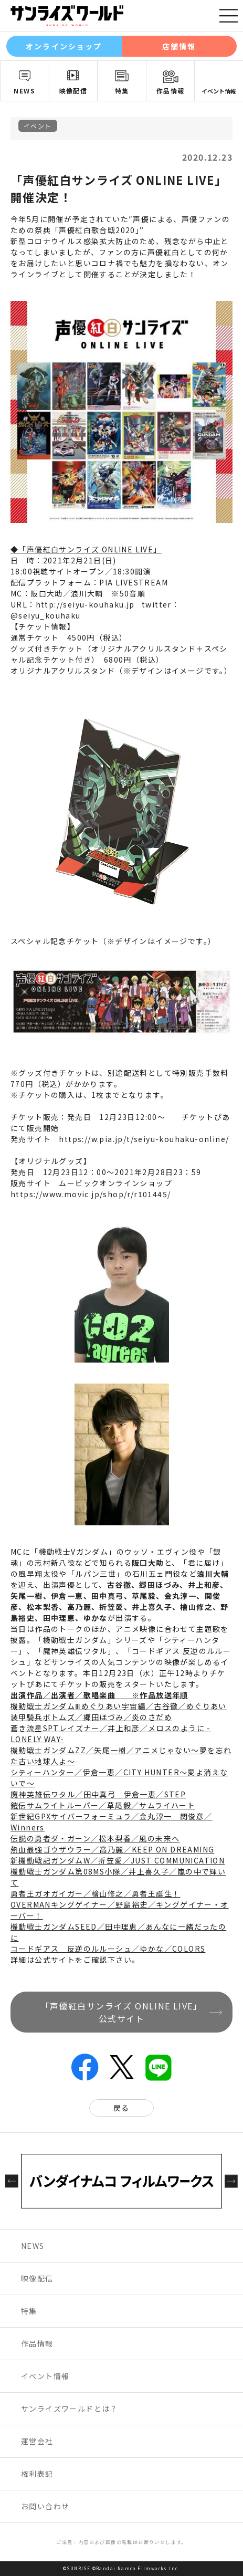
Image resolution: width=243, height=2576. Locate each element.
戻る (121, 2107)
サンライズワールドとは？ (69, 2408)
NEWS (24, 90)
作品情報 (170, 90)
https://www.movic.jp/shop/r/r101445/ (90, 1194)
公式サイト (55, 1959)
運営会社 (37, 2441)
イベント (38, 125)
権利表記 (37, 2473)
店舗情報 (179, 46)
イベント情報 (219, 91)
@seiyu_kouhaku (45, 615)
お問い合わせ (45, 2506)
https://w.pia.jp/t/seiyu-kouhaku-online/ (144, 1139)
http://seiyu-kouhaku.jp (85, 604)
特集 (122, 90)
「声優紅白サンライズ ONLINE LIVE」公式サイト (121, 2012)
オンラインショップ (64, 46)
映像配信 (73, 90)
